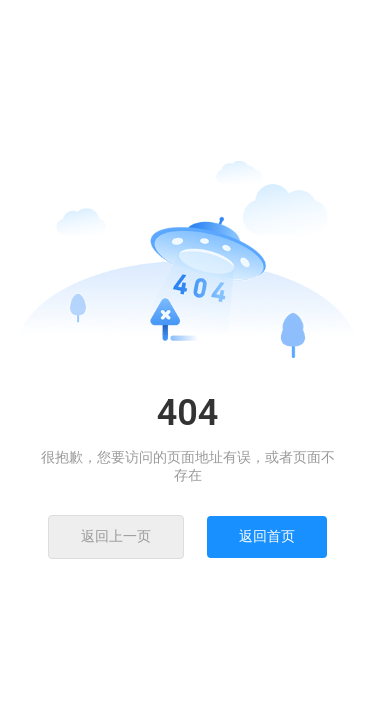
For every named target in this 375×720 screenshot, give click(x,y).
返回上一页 (116, 536)
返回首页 (267, 536)
